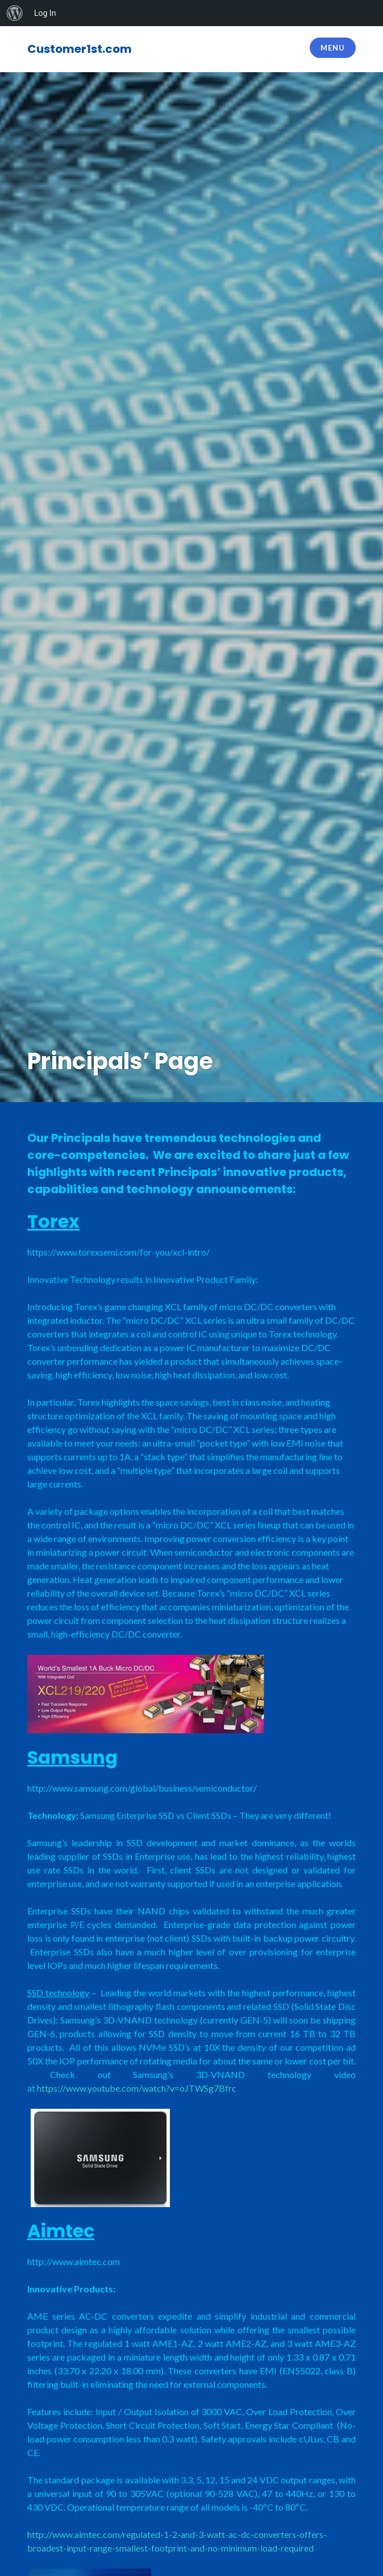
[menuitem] (15, 13)
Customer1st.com (79, 49)
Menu (332, 47)
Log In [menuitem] (45, 13)
